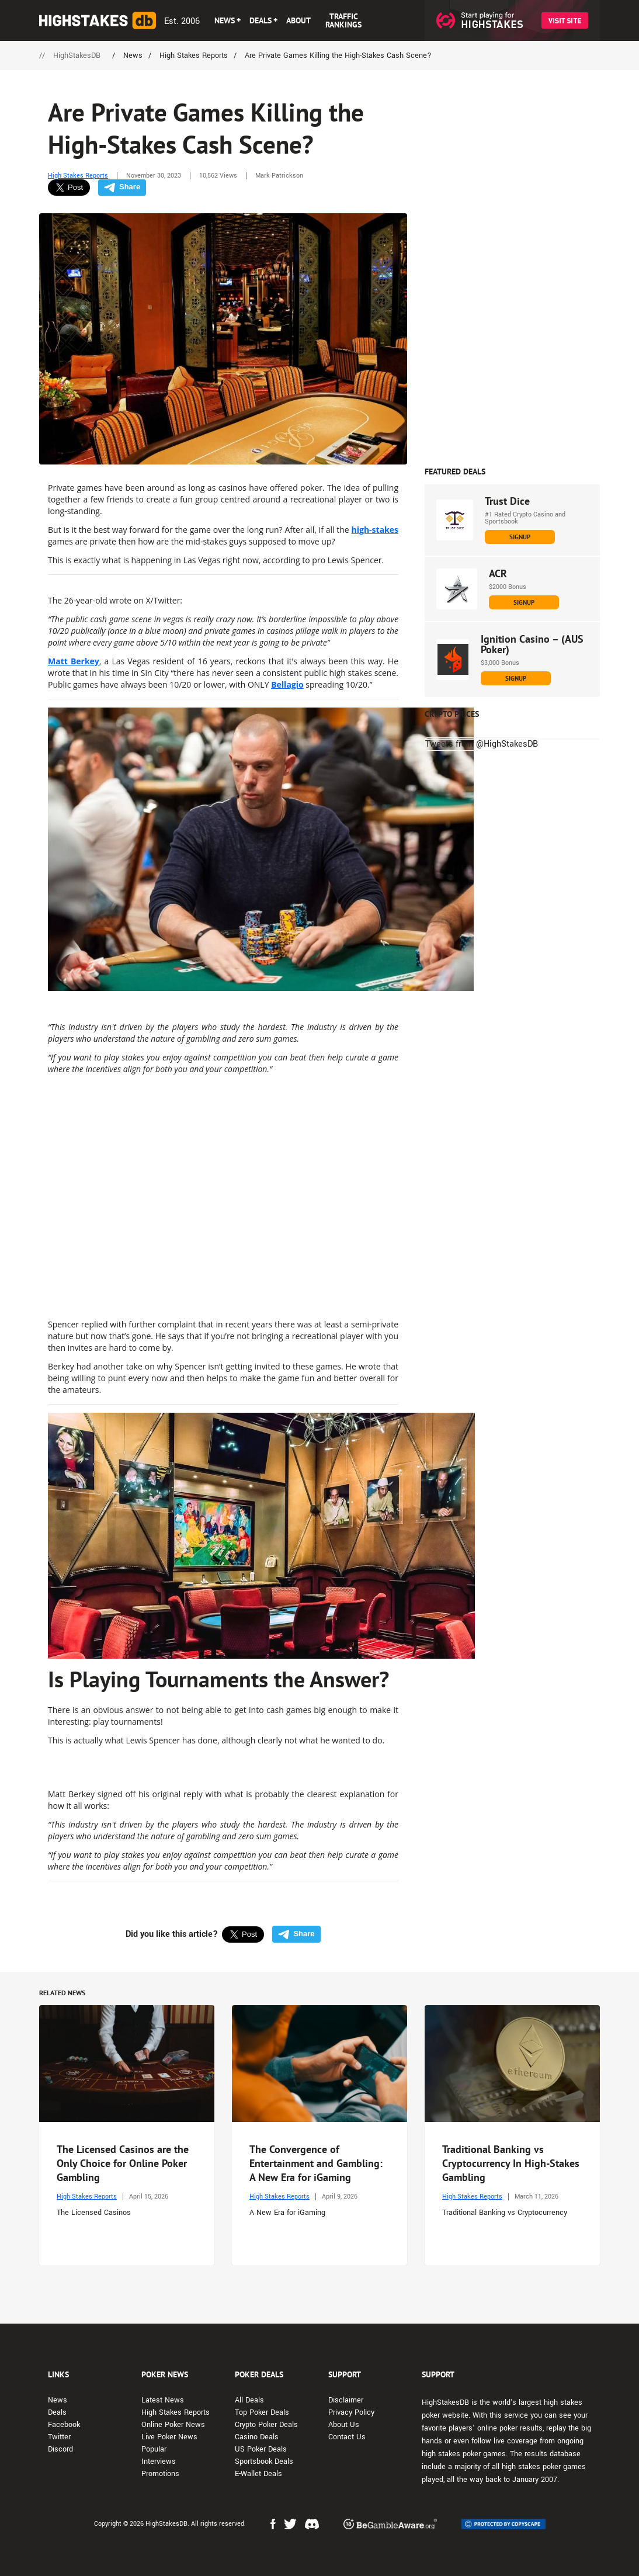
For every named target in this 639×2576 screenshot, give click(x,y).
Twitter (59, 2437)
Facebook (64, 2425)
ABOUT (298, 20)
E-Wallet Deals (258, 2474)
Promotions (160, 2474)
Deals (57, 2412)
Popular (153, 2449)
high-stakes (375, 529)
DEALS (260, 20)
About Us (343, 2425)
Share (122, 187)
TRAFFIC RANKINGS (343, 20)
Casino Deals (257, 2437)
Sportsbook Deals (264, 2461)
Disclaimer (345, 2400)
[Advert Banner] (512, 280)
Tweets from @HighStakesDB (481, 744)
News (57, 2400)
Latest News (162, 2400)
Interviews (158, 2461)
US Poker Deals (261, 2449)
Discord (60, 2449)
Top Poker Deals (262, 2412)
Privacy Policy (351, 2412)
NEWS (224, 20)
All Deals (249, 2400)
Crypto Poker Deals (266, 2425)
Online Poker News (173, 2425)
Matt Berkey (73, 661)
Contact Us (347, 2437)
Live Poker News (169, 2437)
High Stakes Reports (78, 175)
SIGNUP (519, 537)
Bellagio (287, 684)
